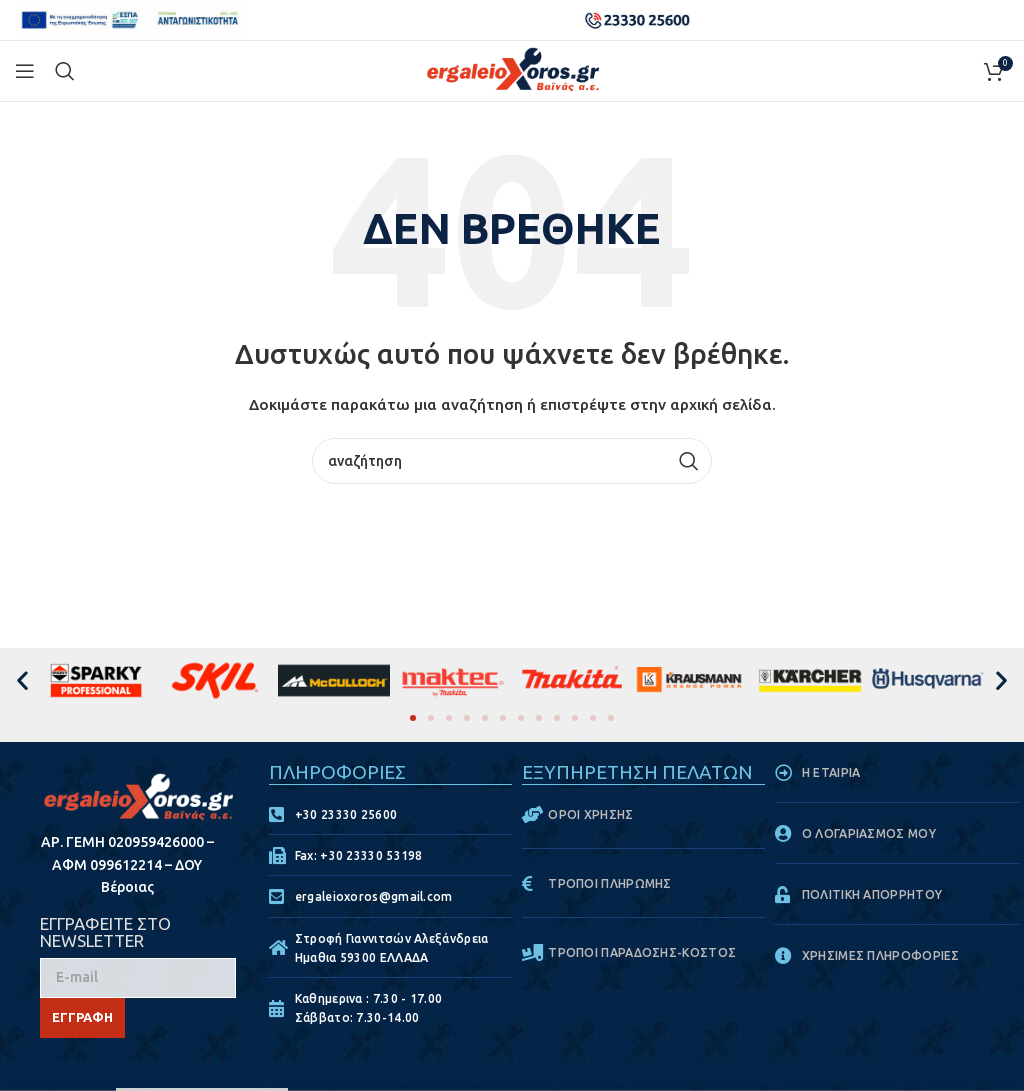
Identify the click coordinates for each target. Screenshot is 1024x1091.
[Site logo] (512, 70)
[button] (22, 679)
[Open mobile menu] (25, 71)
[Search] (65, 71)
